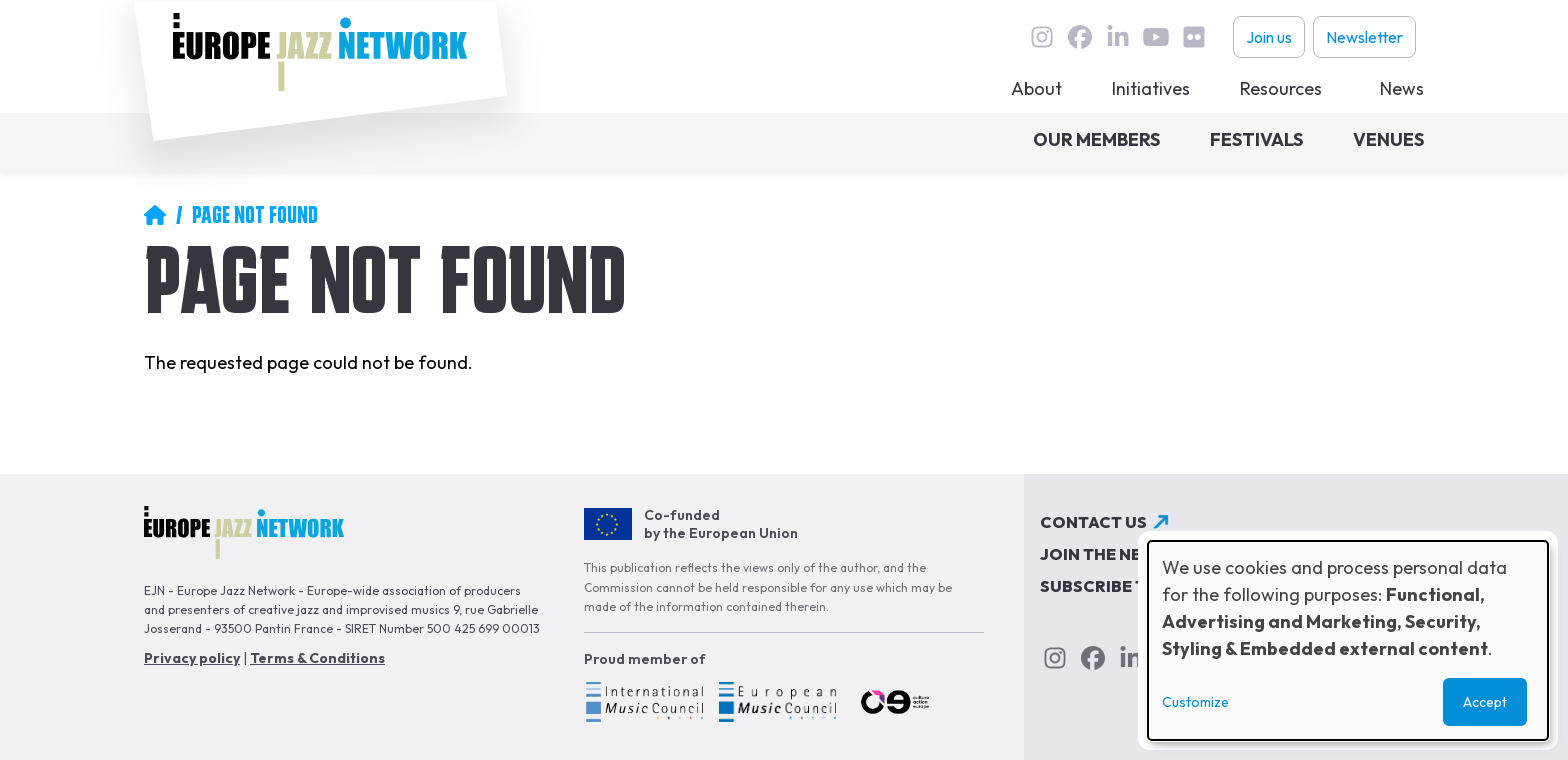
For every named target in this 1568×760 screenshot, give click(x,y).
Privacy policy (192, 658)
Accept (1485, 702)
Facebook (1080, 37)
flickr (1194, 37)
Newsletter (1364, 37)
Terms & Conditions (317, 658)
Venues (1388, 139)
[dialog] (1348, 640)
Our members (1096, 139)
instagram (1042, 37)
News (1402, 88)
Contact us (1093, 522)
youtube (1156, 37)
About (1036, 88)
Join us (1269, 37)
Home (155, 215)
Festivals (1256, 139)
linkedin (1118, 37)
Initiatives (1151, 88)
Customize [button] (1195, 702)
